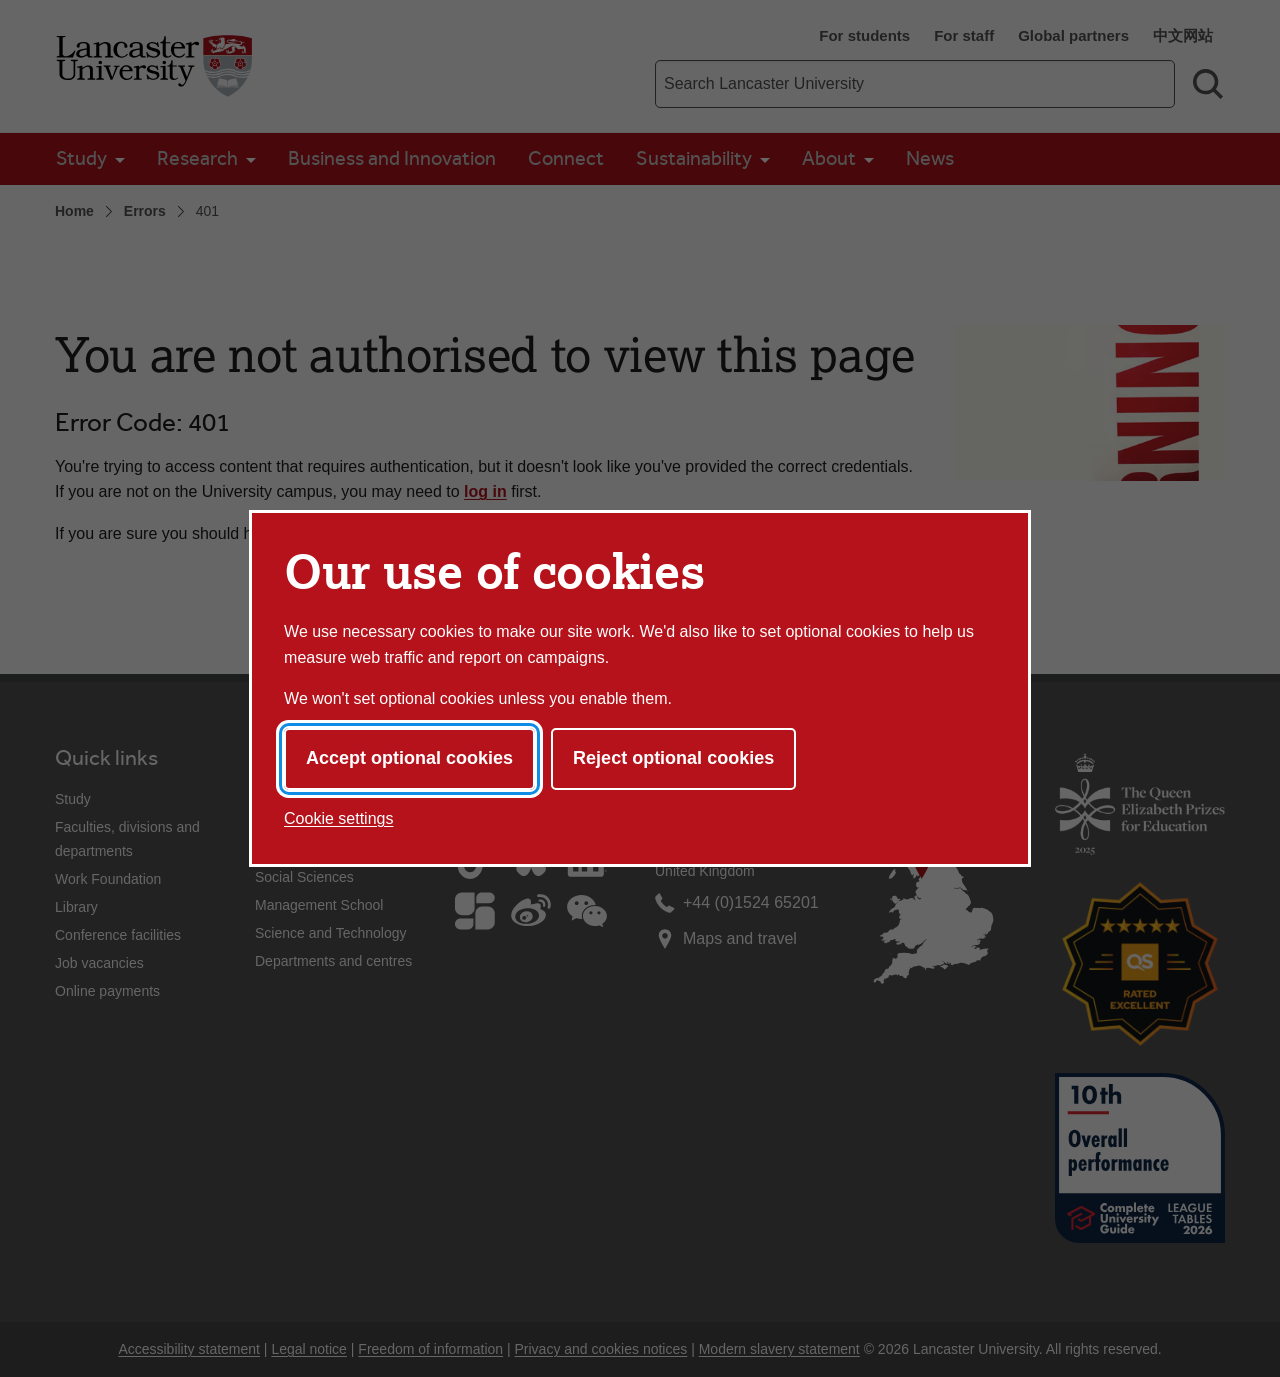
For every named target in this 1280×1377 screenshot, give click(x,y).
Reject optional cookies (673, 758)
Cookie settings (338, 818)
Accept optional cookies (409, 758)
